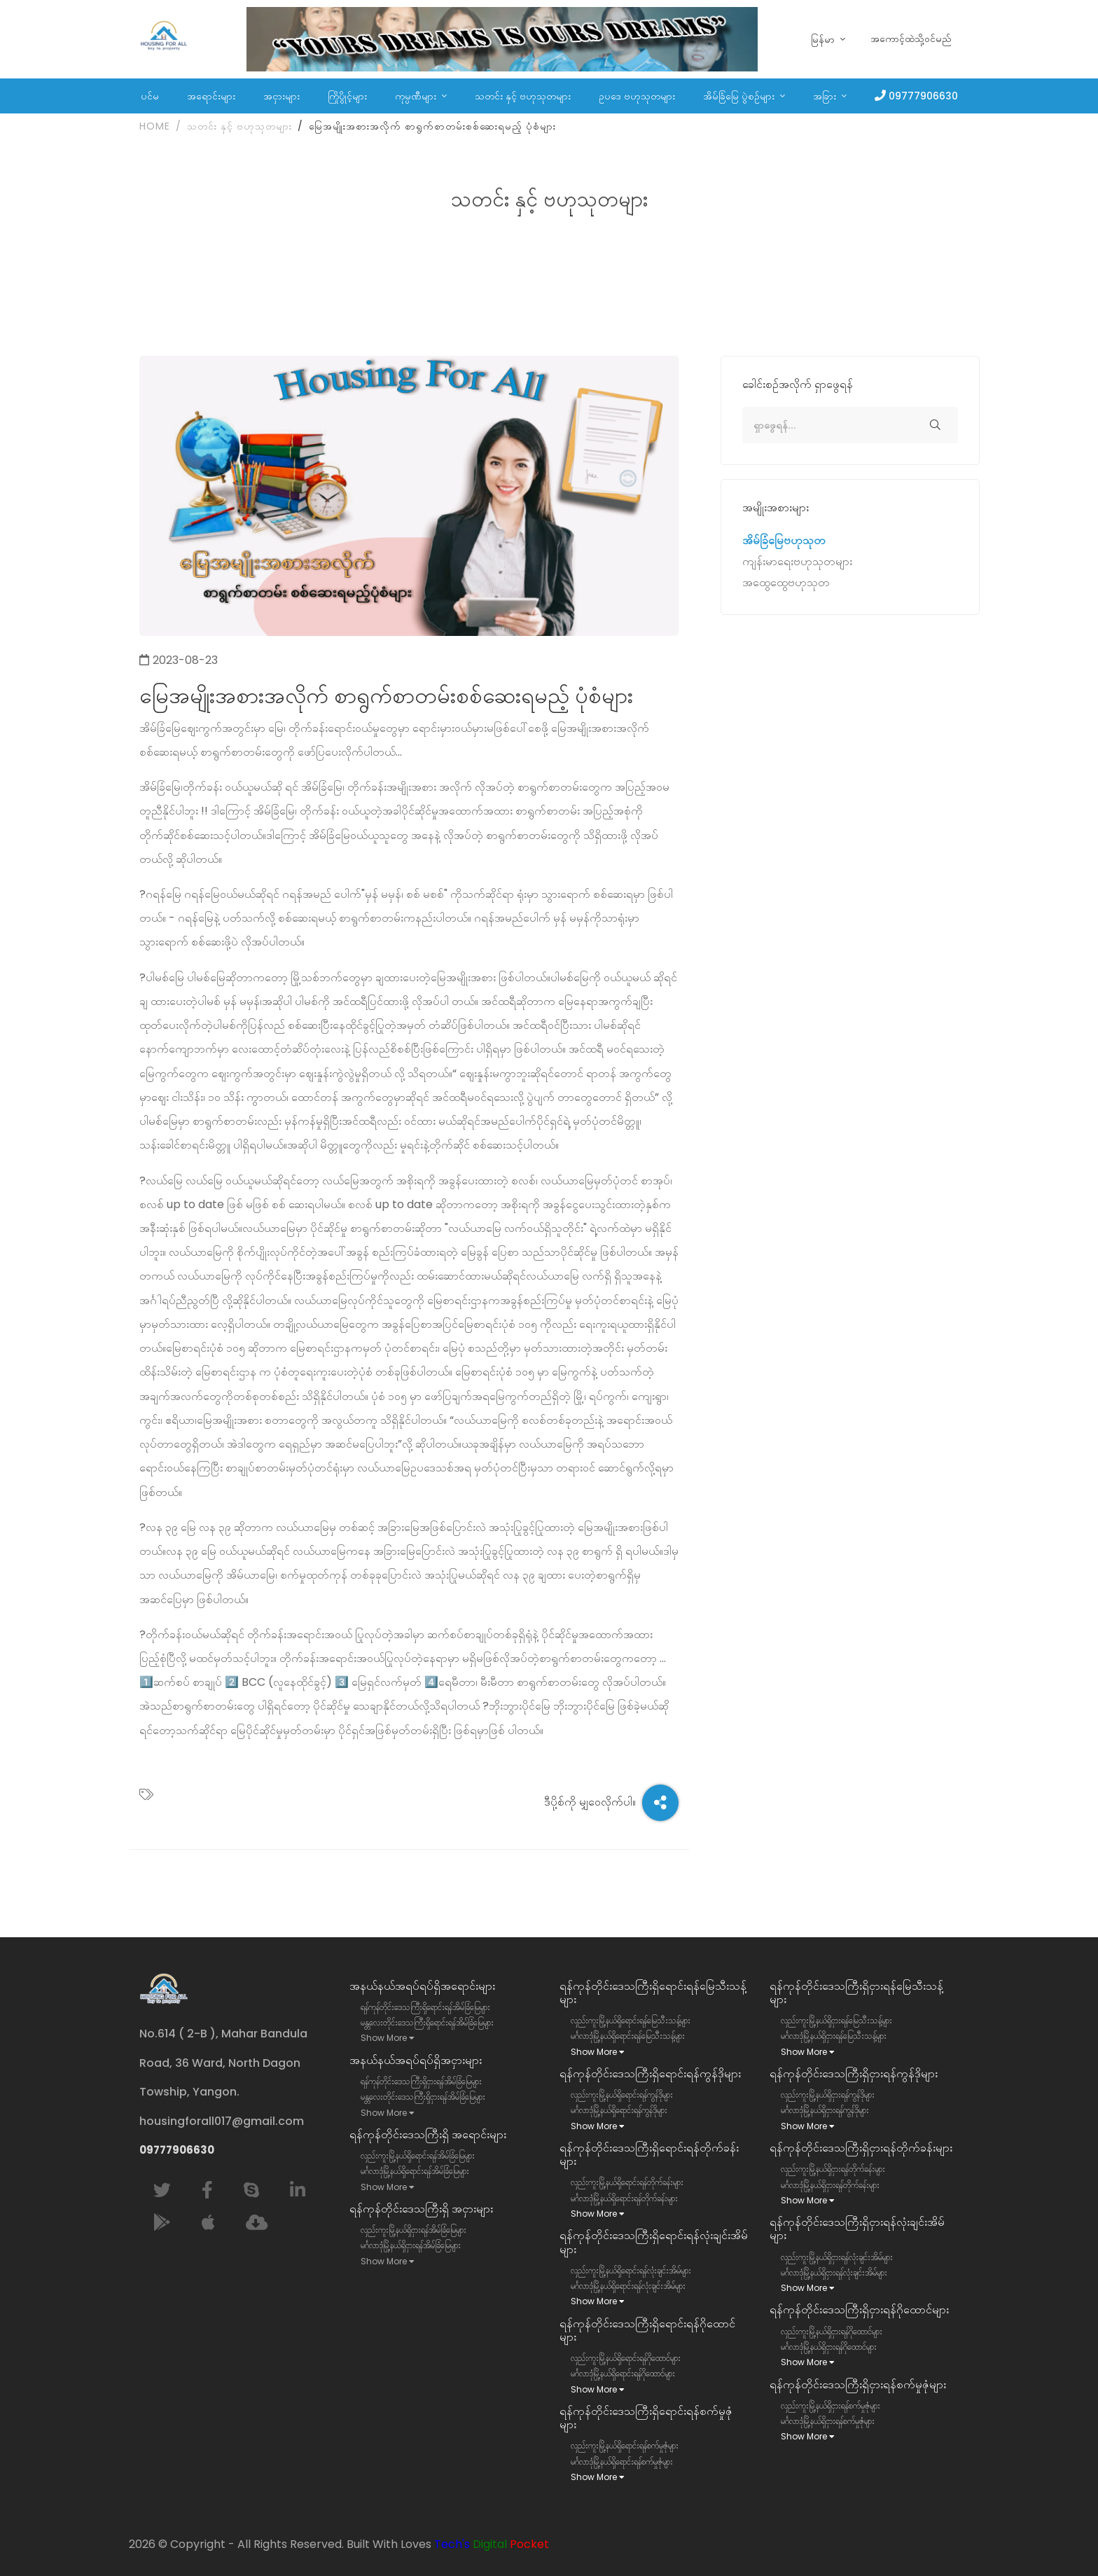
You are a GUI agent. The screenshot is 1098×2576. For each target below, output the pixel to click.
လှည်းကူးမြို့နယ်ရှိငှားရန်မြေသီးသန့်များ (836, 2020)
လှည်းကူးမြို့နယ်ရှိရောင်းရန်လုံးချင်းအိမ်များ (631, 2270)
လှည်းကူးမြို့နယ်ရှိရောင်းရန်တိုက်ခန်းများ (627, 2182)
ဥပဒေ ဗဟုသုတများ (637, 96)
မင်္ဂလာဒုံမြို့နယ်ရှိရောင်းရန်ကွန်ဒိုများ (619, 2110)
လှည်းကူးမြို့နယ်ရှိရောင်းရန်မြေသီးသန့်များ (630, 2020)
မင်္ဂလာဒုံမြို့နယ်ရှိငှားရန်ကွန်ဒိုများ (825, 2110)
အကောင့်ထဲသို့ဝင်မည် (911, 39)
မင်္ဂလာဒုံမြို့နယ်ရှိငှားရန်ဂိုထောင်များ (829, 2347)
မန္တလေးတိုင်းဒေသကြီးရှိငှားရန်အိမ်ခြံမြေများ (423, 2097)
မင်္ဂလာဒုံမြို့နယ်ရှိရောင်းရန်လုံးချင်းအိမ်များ (628, 2286)
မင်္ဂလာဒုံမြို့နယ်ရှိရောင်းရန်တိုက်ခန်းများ (624, 2198)
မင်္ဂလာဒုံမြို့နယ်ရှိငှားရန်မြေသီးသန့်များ (834, 2036)
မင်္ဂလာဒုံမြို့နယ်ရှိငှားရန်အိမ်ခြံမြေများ (411, 2245)
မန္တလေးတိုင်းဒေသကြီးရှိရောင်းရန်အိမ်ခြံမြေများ (427, 2022)
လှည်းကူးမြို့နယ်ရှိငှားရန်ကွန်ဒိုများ (828, 2094)
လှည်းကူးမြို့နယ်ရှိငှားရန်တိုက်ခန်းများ (833, 2169)
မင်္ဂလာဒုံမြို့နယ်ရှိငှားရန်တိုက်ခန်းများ (830, 2185)
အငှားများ (281, 96)
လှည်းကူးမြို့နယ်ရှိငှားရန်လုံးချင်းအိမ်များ (837, 2257)
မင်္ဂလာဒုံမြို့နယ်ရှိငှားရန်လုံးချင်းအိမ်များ (834, 2272)
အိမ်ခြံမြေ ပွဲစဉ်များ (740, 96)
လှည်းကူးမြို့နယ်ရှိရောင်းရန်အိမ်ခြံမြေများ (418, 2155)
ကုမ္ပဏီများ (417, 96)
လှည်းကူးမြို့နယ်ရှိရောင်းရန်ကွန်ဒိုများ (622, 2094)
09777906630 (923, 96)
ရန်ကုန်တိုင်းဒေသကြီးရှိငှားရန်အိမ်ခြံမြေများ (421, 2081)
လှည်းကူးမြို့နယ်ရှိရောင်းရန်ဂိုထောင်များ (626, 2358)
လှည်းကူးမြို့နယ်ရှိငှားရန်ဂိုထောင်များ (831, 2331)
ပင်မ (150, 96)
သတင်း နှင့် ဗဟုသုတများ (523, 96)
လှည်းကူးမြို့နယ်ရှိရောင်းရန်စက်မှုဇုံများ (625, 2445)
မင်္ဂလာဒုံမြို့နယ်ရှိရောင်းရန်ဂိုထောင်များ (623, 2373)
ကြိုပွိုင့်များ (347, 96)
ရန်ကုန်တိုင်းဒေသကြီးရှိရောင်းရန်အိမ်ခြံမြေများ (425, 2007)
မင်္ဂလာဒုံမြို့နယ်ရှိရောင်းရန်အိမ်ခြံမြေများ (415, 2171)
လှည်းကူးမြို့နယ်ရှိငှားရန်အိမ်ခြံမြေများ (413, 2230)
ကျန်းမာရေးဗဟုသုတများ (797, 565)
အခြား (826, 96)
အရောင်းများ (211, 96)
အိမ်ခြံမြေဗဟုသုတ (784, 544)
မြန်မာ (824, 39)
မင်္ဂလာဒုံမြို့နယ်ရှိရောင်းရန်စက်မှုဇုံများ (622, 2461)
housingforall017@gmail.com (221, 2121)
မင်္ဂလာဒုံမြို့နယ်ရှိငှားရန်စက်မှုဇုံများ (828, 2421)
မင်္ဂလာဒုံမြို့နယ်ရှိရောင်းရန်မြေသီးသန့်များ (628, 2036)
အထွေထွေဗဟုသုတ (786, 585)
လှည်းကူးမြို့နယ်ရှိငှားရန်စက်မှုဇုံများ (830, 2405)
